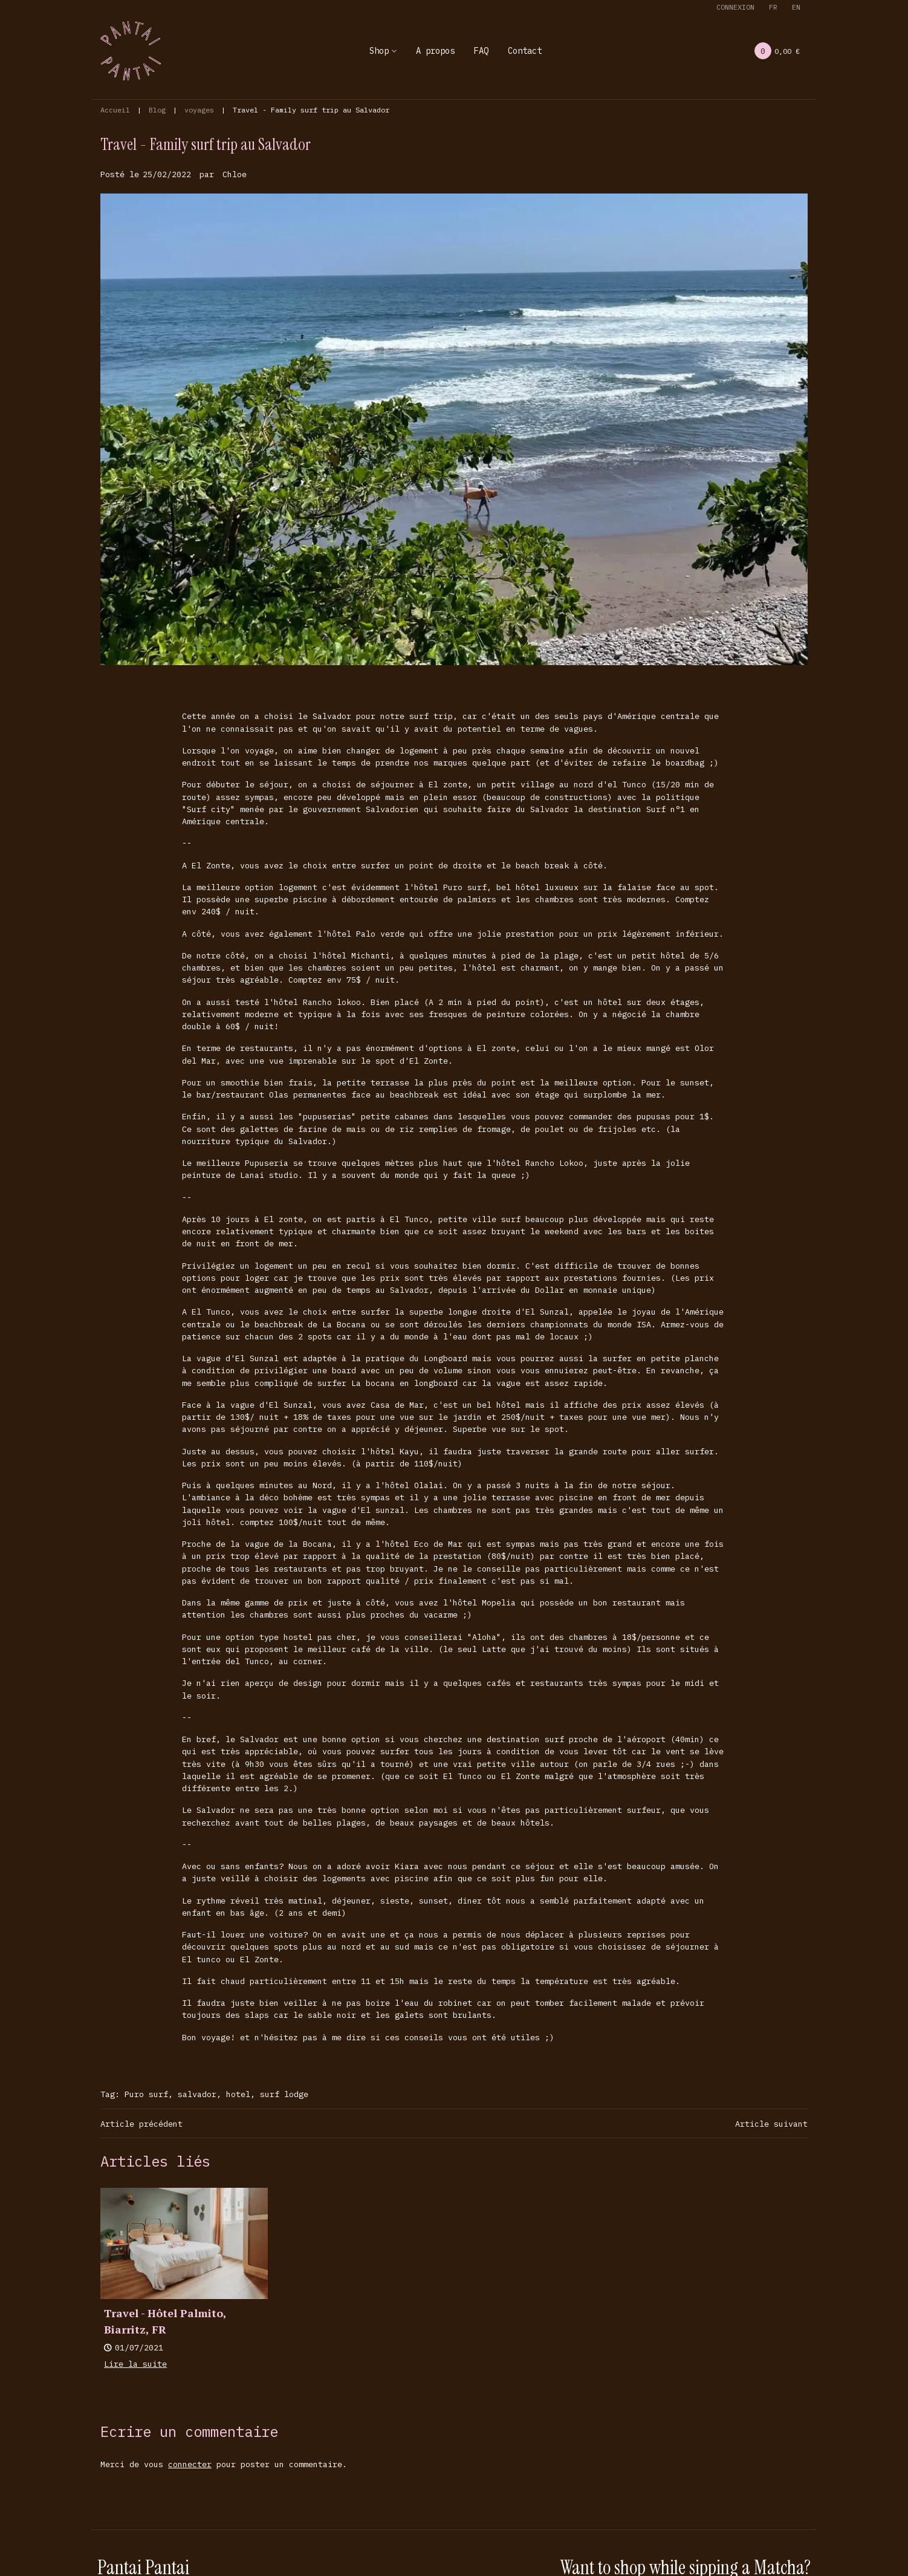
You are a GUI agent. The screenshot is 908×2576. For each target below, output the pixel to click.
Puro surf (146, 2094)
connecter (190, 2464)
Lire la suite (135, 2363)
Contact (525, 50)
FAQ (481, 50)
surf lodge (284, 2094)
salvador (197, 2094)
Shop (379, 50)
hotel (238, 2094)
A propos (435, 50)
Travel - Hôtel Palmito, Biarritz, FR (165, 2321)
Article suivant (771, 2123)
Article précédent (141, 2123)
